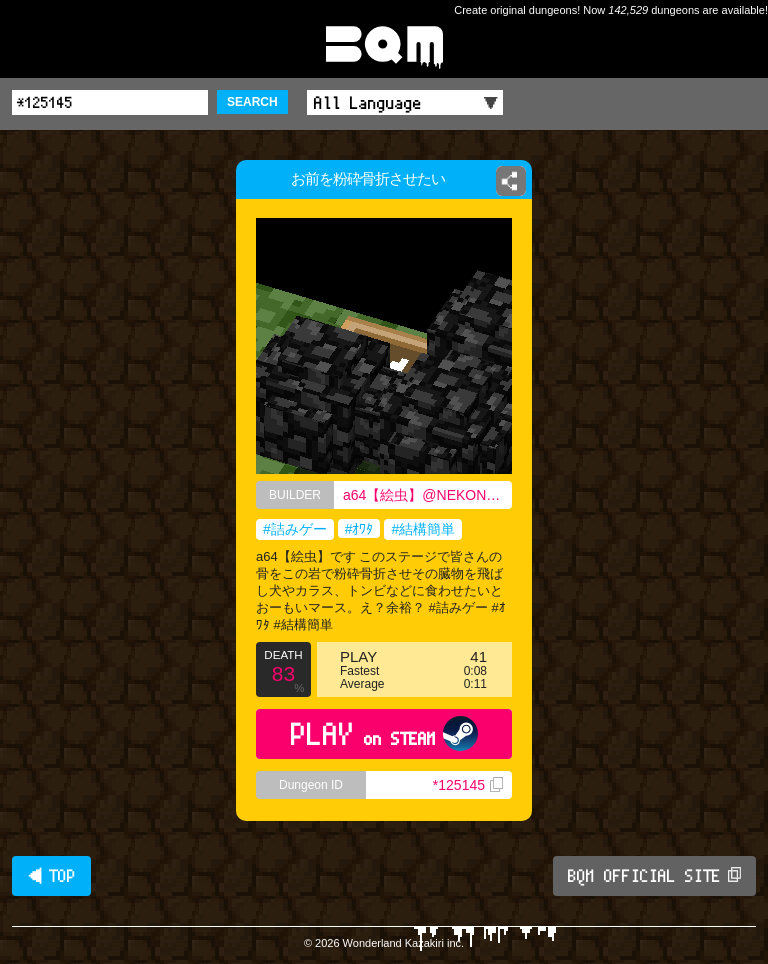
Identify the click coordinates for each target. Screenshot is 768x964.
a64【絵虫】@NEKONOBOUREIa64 (427, 495)
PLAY (384, 733)
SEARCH (252, 102)
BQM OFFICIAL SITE (654, 876)
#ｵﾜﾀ (359, 529)
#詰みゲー (295, 529)
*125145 (468, 785)
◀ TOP (51, 876)
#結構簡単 (423, 529)
